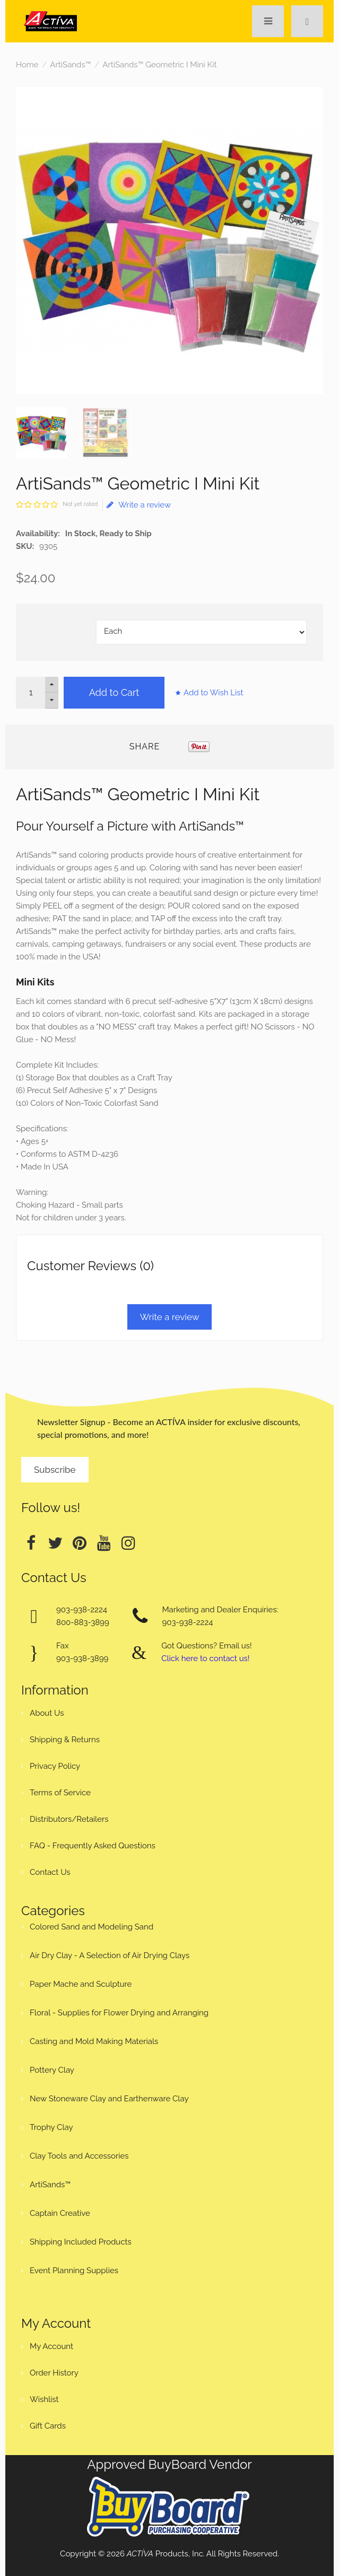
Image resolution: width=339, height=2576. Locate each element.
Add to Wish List (214, 692)
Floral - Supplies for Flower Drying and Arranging (119, 2013)
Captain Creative (60, 2213)
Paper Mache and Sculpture (81, 1984)
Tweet (182, 747)
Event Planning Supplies (74, 2270)
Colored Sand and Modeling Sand (91, 1927)
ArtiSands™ (70, 64)
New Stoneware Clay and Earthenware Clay (109, 2098)
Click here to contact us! (205, 1658)
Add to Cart (114, 692)
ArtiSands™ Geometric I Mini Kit (159, 64)
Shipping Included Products (81, 2242)
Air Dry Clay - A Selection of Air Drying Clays (109, 1955)
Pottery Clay (52, 2070)
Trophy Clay (51, 2127)
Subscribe (55, 1469)
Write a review (139, 505)
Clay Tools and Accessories (79, 2156)
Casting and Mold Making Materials (94, 2041)
